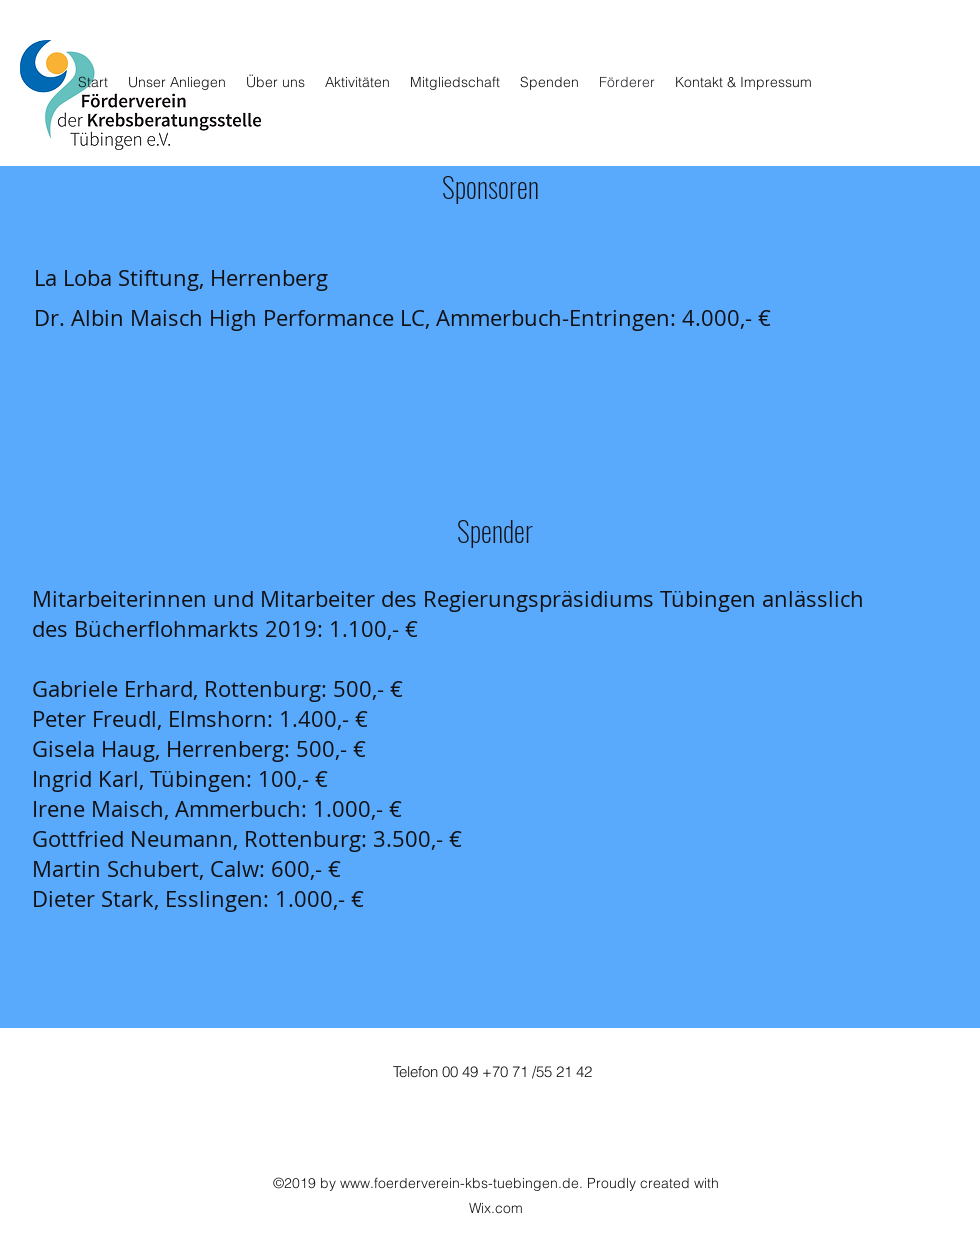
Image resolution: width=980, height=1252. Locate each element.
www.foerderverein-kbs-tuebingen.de (459, 1183)
